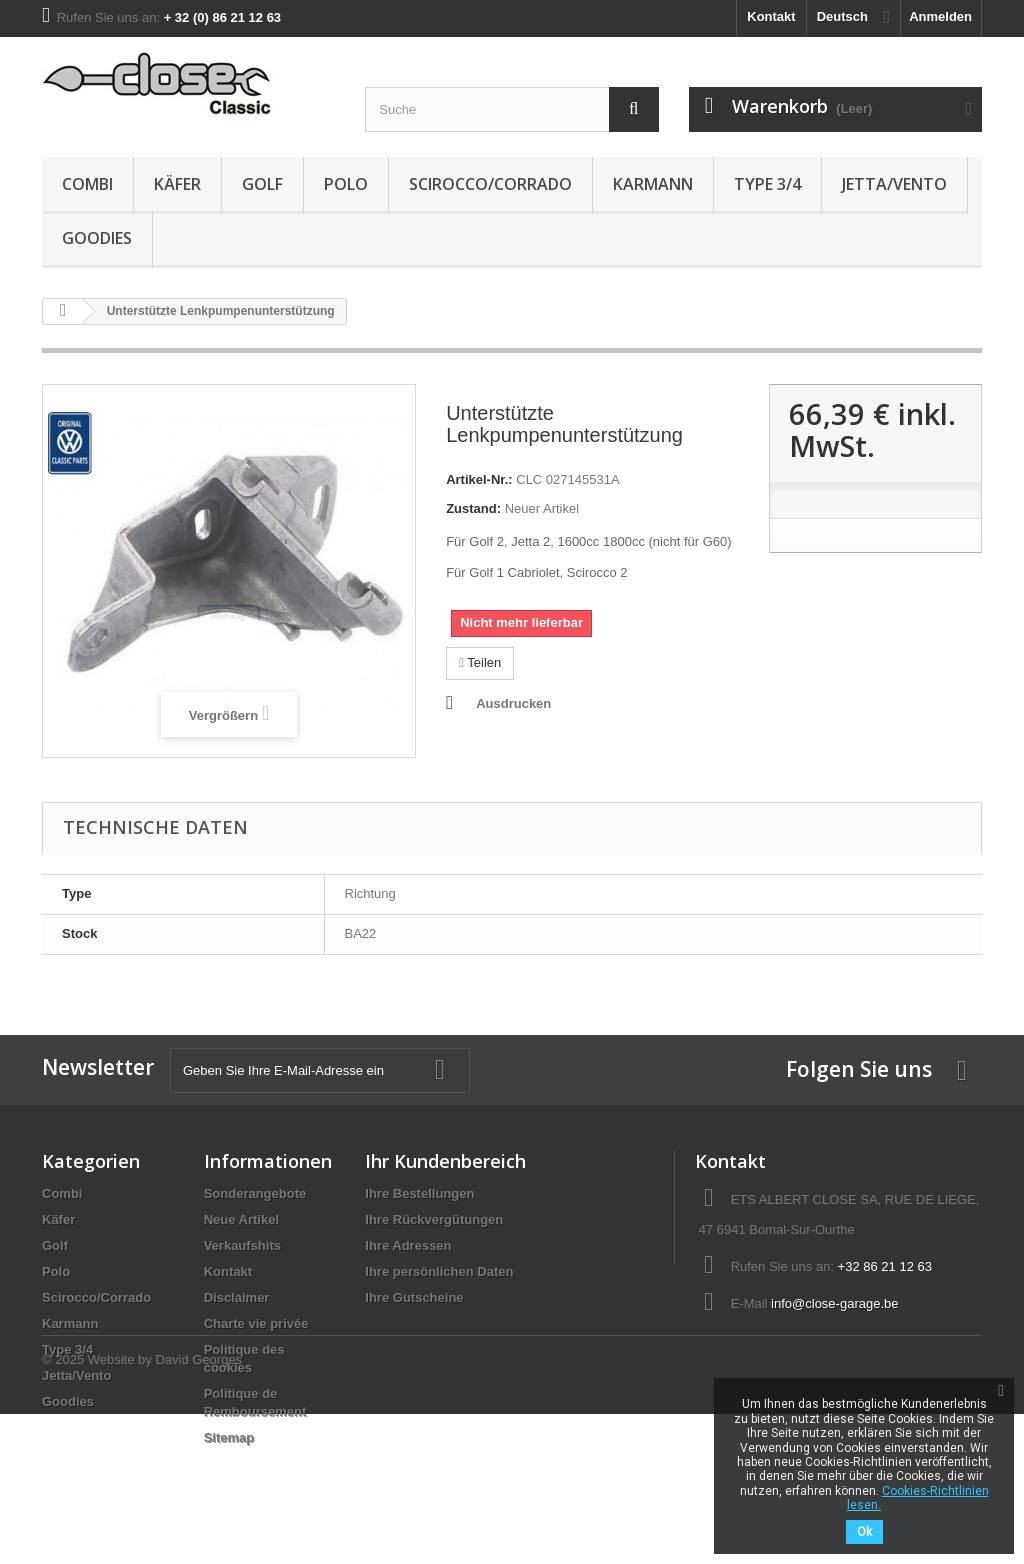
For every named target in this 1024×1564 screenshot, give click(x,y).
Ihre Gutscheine (414, 1297)
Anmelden (940, 16)
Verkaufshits (242, 1245)
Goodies (97, 238)
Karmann (653, 184)
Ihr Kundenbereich (445, 1161)
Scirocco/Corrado (490, 184)
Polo (346, 184)
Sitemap (229, 1437)
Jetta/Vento (894, 184)
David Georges (198, 1509)
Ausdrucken (513, 703)
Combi (87, 184)
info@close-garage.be (834, 1303)
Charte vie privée (256, 1323)
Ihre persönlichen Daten (439, 1271)
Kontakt (771, 16)
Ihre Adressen (408, 1245)
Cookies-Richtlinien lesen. (918, 1498)
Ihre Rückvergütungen (434, 1219)
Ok (864, 1532)
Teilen (480, 662)
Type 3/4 (767, 184)
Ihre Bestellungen (419, 1193)
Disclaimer (237, 1297)
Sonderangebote (255, 1193)
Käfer (177, 184)
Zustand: (473, 508)
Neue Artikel (241, 1219)
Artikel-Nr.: (479, 479)
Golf (262, 184)
